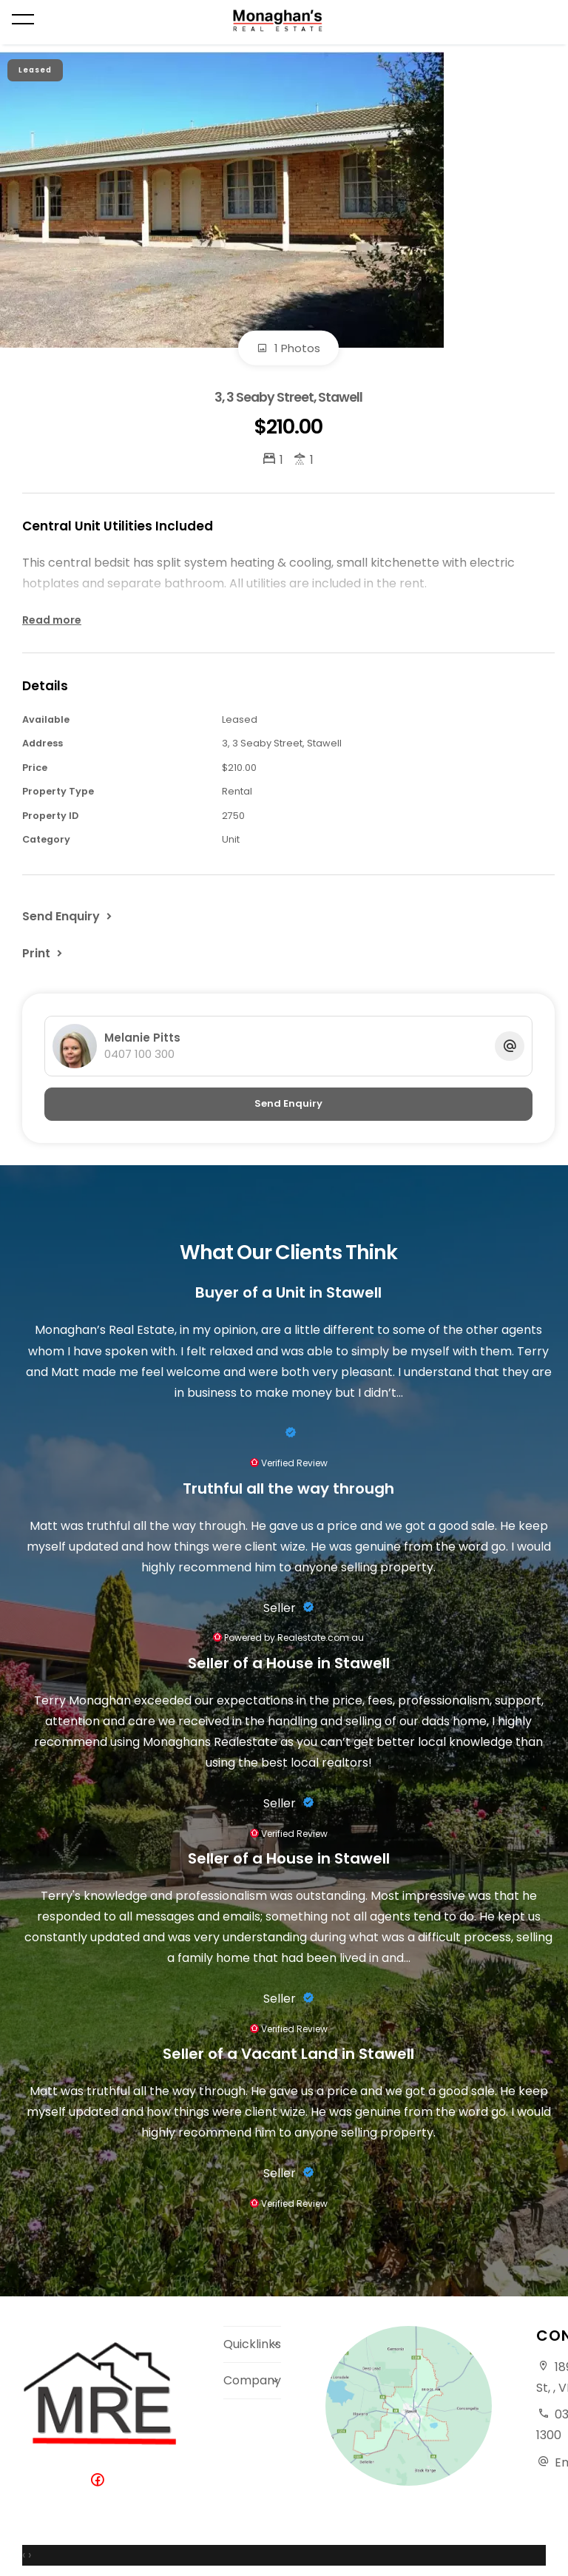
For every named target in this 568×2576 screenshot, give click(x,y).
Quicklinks (252, 2344)
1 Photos (288, 348)
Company (252, 2380)
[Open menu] (23, 19)
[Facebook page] (100, 2481)
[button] (43, 952)
